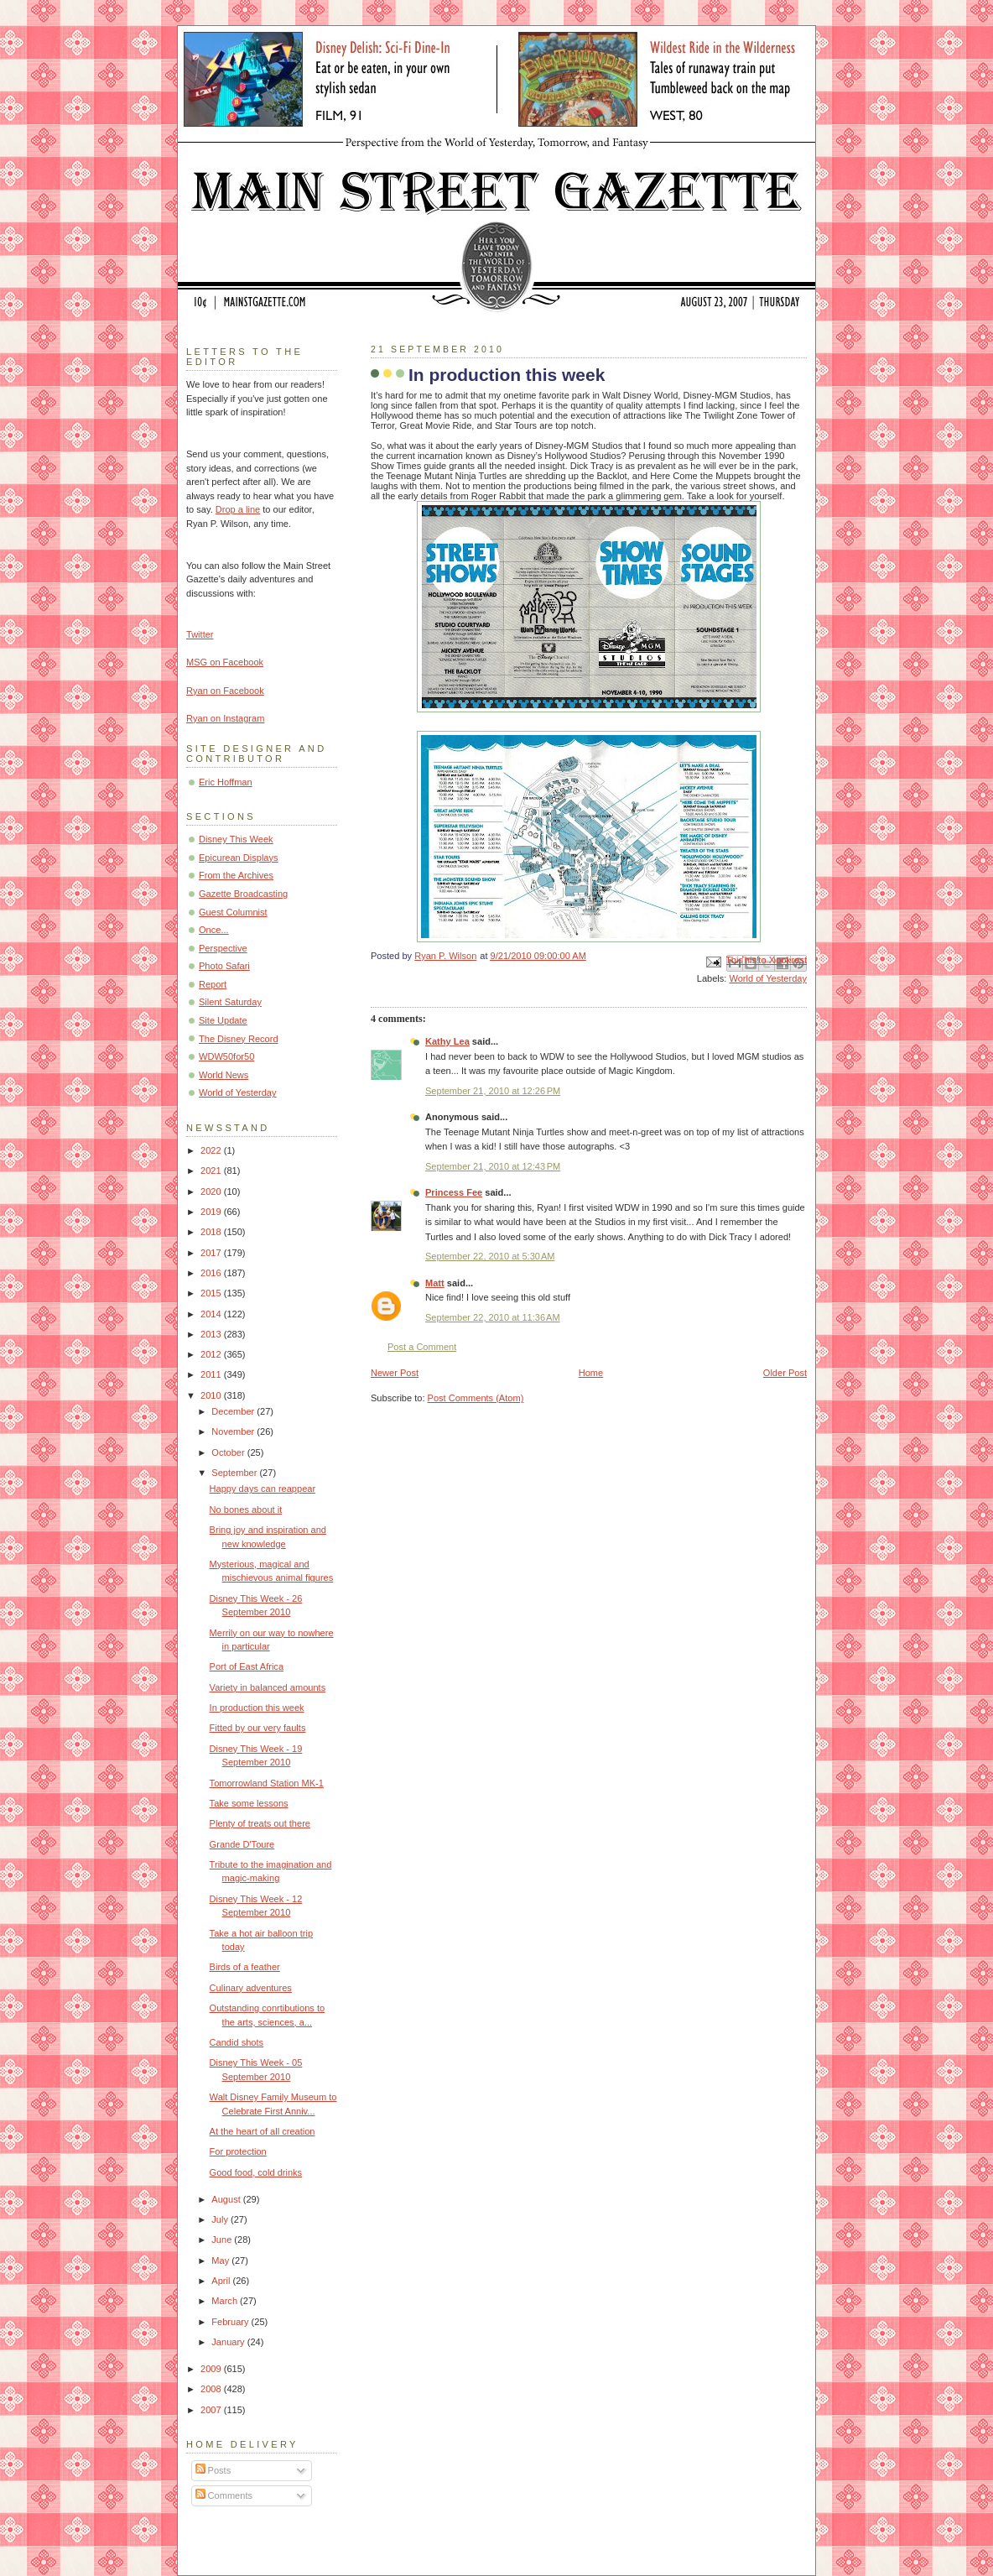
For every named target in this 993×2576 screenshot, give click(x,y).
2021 (212, 1170)
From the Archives (236, 875)
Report (212, 984)
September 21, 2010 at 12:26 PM (492, 1091)
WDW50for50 (226, 1056)
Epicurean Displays (238, 858)
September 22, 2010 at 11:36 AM (492, 1317)
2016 (212, 1273)
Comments (223, 2495)
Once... (214, 930)
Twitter (200, 634)
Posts (213, 2470)
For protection (238, 2151)
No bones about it (246, 1509)
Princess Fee (453, 1192)
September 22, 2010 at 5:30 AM (489, 1256)
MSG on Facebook (224, 662)
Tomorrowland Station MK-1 (267, 1783)
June (222, 2239)
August (226, 2199)
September (235, 1473)
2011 (212, 1374)
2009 (212, 2369)
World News (223, 1075)
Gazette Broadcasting (243, 894)
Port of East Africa (246, 1666)
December (234, 1411)
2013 (212, 1334)
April (221, 2281)
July (221, 2219)
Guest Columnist (233, 912)
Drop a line (238, 509)
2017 (212, 1253)
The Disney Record (238, 1039)
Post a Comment (421, 1347)
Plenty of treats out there (260, 1823)
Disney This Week (236, 839)
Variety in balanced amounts (268, 1687)
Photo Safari (224, 966)
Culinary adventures (251, 1988)
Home (591, 1373)
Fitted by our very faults (258, 1728)
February (231, 2322)
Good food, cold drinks (256, 2172)
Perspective (223, 948)
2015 (212, 1293)
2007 (212, 2410)
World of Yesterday (768, 978)
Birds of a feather (245, 1967)
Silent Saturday (230, 1002)
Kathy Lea (447, 1041)
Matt (435, 1283)
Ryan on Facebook (225, 691)
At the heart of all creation (262, 2131)
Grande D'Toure (242, 1844)
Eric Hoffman (225, 782)
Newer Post (395, 1373)
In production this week (257, 1708)
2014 (212, 1314)
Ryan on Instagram (225, 718)
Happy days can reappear (263, 1489)
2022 (212, 1150)
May (221, 2260)
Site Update (223, 1020)
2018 (212, 1232)
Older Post (785, 1373)
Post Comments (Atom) (476, 1398)
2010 (212, 1395)
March (225, 2301)
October (229, 1452)
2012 (212, 1354)
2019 (212, 1212)
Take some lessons (249, 1803)
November (234, 1431)
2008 (212, 2389)
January (229, 2342)
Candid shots (236, 2042)
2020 (212, 1191)
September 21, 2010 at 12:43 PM (492, 1166)
